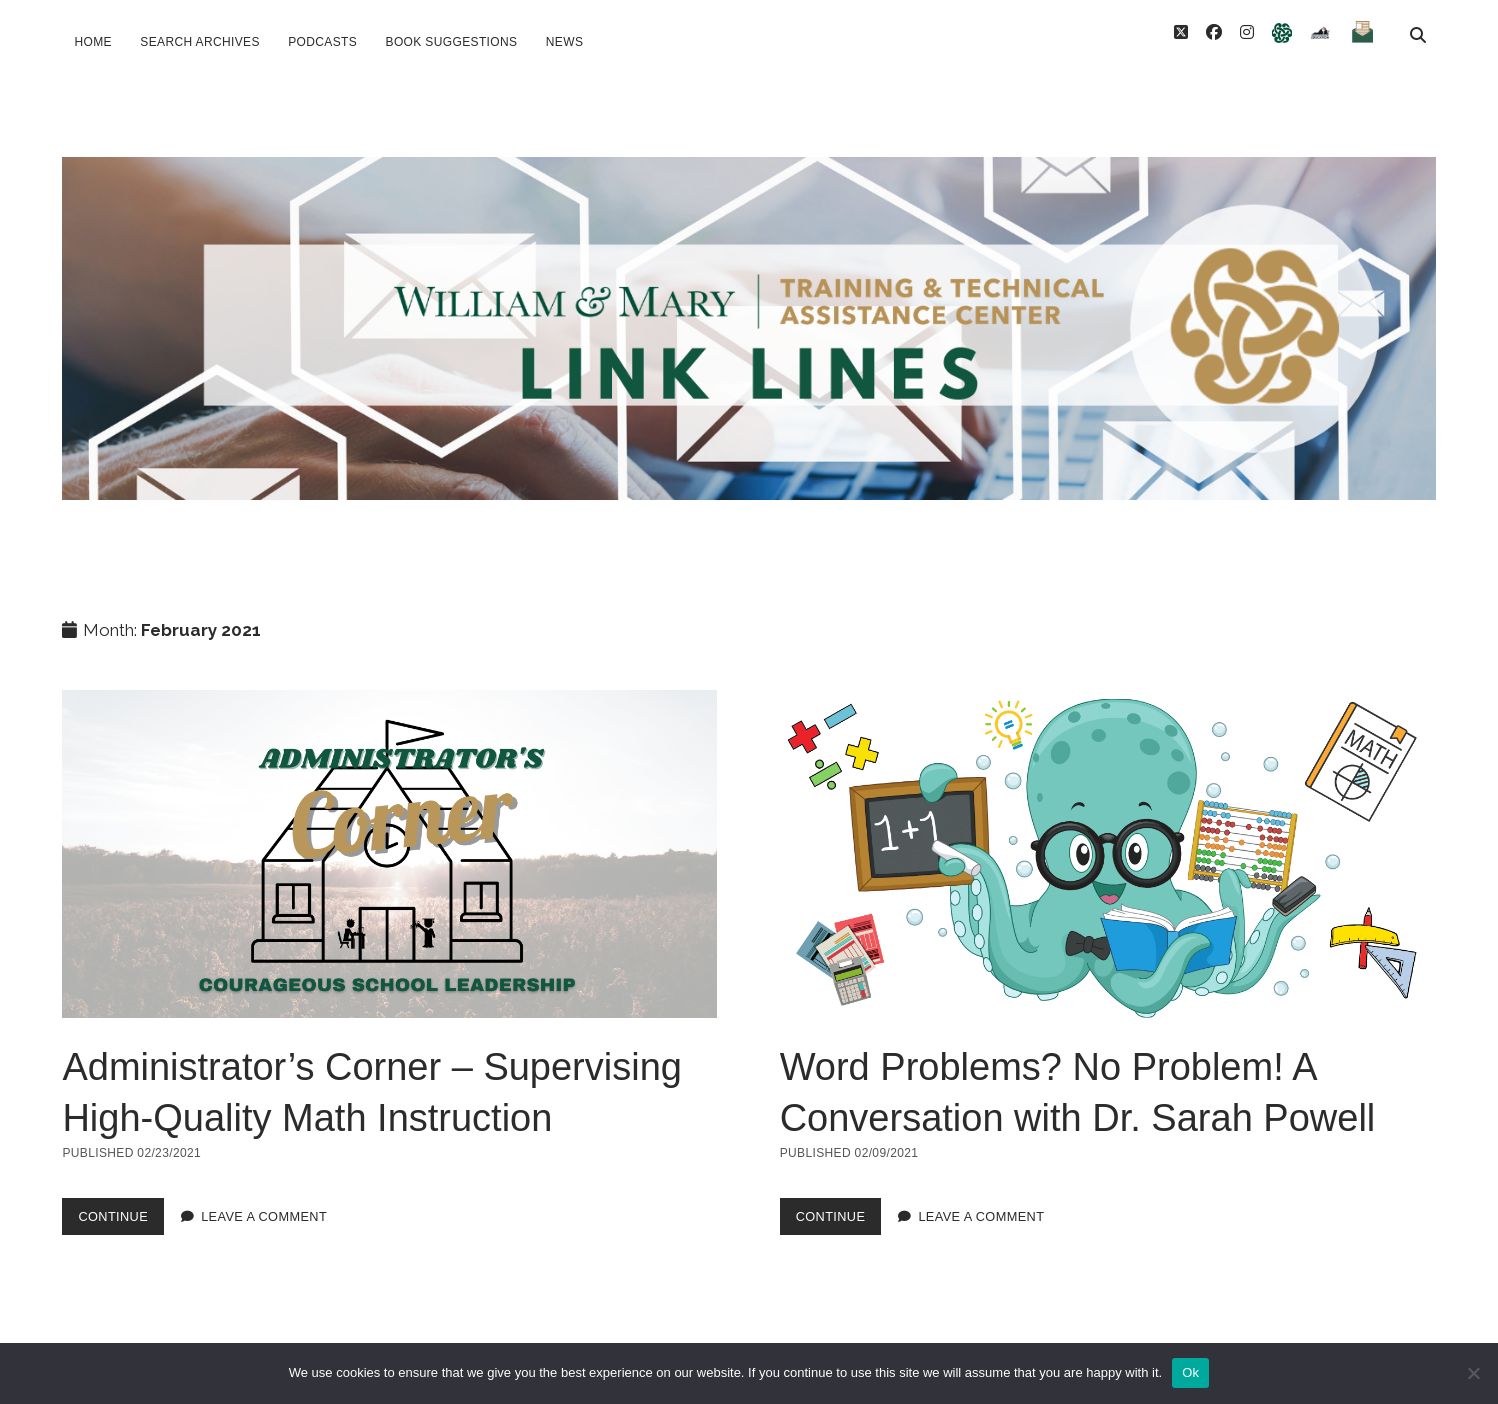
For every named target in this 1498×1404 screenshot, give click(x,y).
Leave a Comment (264, 1191)
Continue (121, 1195)
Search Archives (199, 42)
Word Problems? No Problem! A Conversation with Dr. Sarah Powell (1107, 828)
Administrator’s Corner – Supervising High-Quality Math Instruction (389, 828)
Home (92, 42)
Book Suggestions (452, 42)
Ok (1190, 1372)
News (564, 42)
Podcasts (322, 42)
